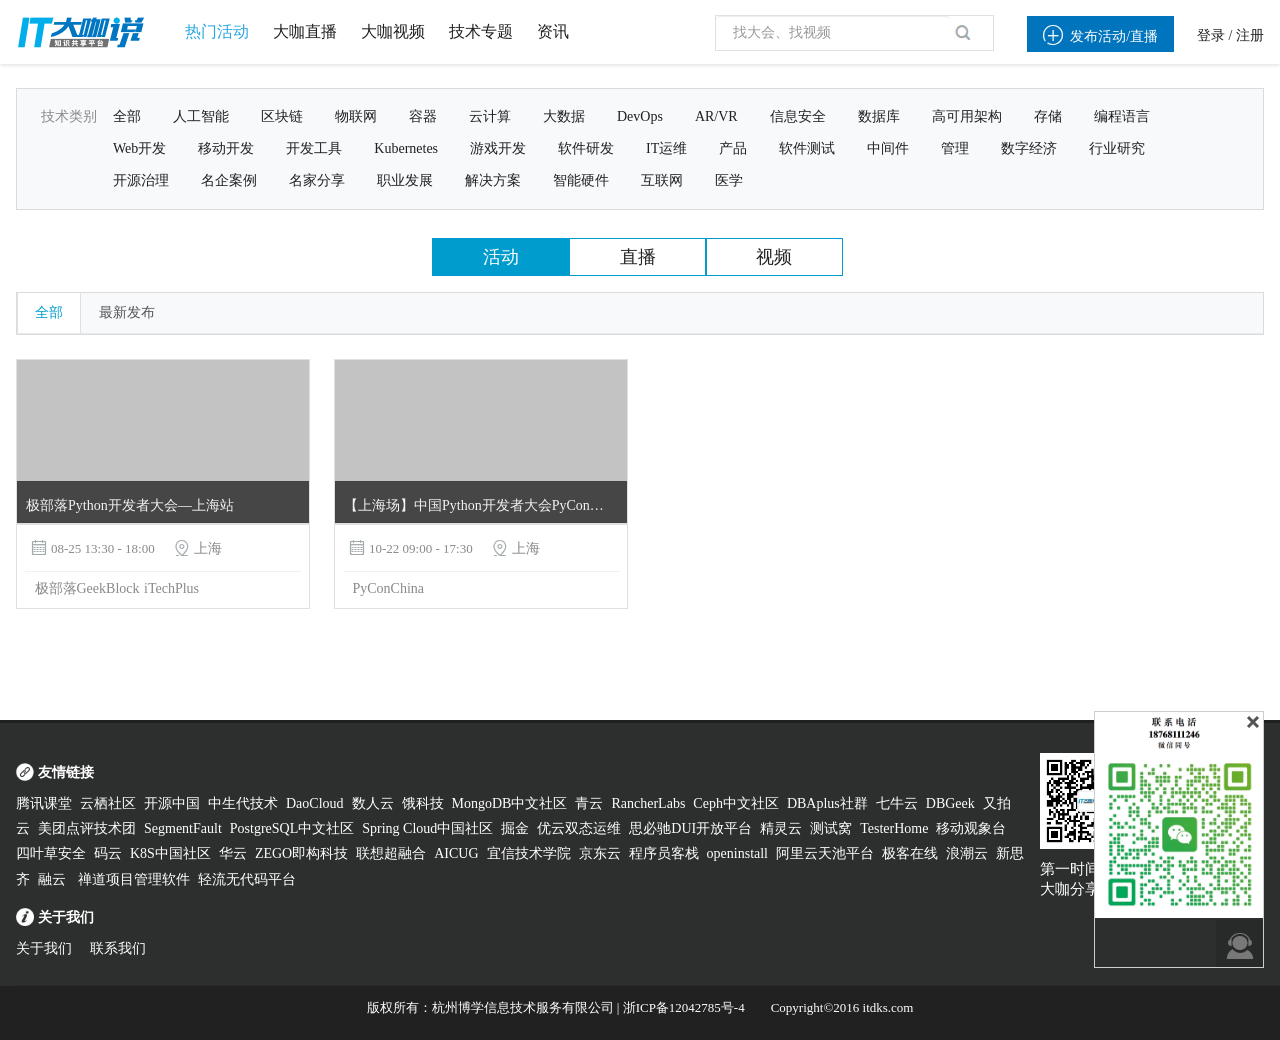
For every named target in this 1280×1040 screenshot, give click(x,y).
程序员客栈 (664, 853)
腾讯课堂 (44, 803)
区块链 (282, 116)
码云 (108, 853)
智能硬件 (581, 180)
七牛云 (897, 803)
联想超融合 (391, 853)
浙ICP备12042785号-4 (684, 1007)
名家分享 (317, 180)
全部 (127, 116)
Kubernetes (406, 148)
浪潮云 (967, 853)
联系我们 (118, 948)
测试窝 (831, 828)
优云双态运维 (579, 828)
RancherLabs (648, 803)
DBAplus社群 (827, 803)
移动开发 (226, 148)
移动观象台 (971, 828)
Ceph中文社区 (736, 803)
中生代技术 (243, 803)
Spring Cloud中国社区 (427, 828)
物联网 (356, 116)
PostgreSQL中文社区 (292, 828)
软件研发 (586, 148)
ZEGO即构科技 (301, 853)
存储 (1048, 116)
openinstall (737, 853)
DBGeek (950, 803)
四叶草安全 (51, 853)
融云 (54, 879)
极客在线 (910, 853)
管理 (955, 148)
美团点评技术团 (87, 828)
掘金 (515, 828)
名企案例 (229, 180)
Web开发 (139, 148)
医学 (729, 180)
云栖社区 (108, 803)
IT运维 (666, 148)
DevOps (640, 116)
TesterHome (894, 828)
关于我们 (44, 948)
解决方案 (493, 180)
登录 (1211, 35)
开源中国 (172, 803)
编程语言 (1122, 116)
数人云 (373, 803)
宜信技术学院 (529, 853)
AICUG (456, 853)
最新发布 (127, 312)
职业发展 (405, 180)
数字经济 (1029, 148)
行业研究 (1117, 148)
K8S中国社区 (170, 853)
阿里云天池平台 (825, 853)
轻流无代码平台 (247, 879)
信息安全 (798, 116)
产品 (733, 148)
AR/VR (716, 116)
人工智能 (201, 116)
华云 (233, 853)
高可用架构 (967, 116)
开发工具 (314, 148)
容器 (423, 116)
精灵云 (781, 828)
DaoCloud (315, 803)
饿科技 (423, 803)
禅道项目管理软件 (134, 879)
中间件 (888, 148)
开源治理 (141, 180)
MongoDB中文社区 (510, 803)
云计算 (490, 116)
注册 (1250, 35)
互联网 (662, 180)
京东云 (600, 853)
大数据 (564, 116)
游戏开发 (498, 148)
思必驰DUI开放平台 (690, 828)
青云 (589, 803)
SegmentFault (183, 828)
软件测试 (807, 148)
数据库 (879, 116)
